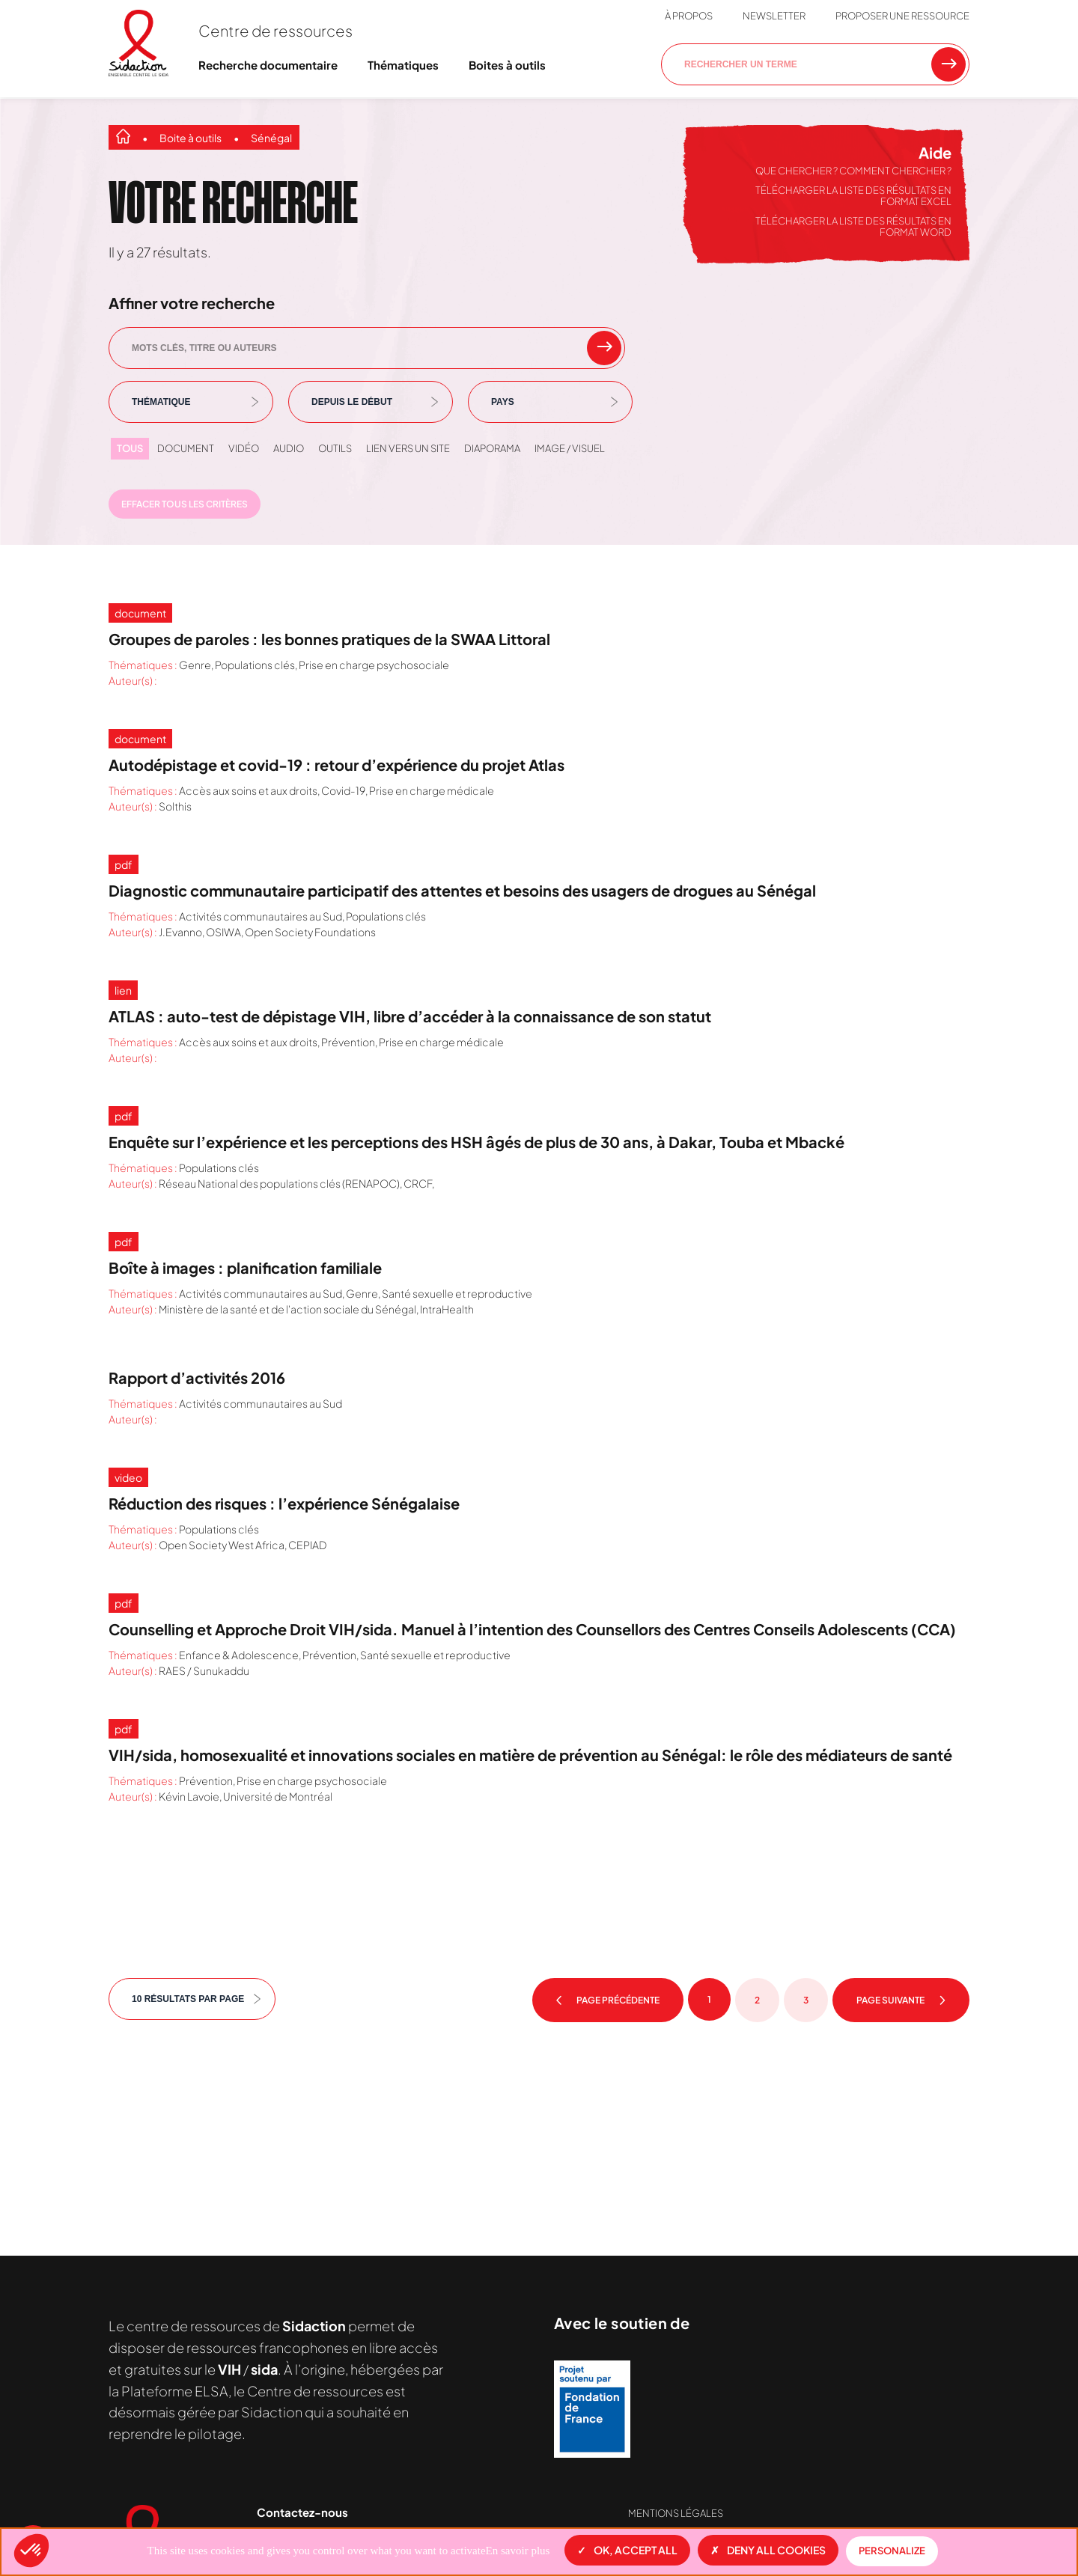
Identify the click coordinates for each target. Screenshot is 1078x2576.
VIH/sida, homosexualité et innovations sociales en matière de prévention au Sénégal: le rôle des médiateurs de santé (530, 1754)
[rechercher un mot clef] (604, 348)
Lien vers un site (408, 448)
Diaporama (492, 448)
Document (185, 448)
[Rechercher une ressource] (948, 64)
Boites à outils (507, 65)
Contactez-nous (302, 2512)
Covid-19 (343, 790)
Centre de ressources (275, 30)
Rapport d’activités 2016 (197, 1377)
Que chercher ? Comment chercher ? (853, 171)
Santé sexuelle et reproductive (457, 1293)
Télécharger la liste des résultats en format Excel (853, 196)
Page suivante (900, 2000)
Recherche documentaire (268, 65)
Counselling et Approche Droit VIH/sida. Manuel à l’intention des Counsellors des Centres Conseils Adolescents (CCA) (532, 1629)
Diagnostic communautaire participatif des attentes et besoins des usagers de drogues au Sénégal (462, 890)
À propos (689, 16)
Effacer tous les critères (184, 504)
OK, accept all (627, 2550)
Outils (335, 448)
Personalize (892, 2551)
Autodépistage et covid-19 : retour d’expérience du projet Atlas (336, 764)
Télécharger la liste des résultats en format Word (853, 227)
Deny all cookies (768, 2550)
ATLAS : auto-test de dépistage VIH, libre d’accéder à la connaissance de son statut (410, 1016)
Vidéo (243, 448)
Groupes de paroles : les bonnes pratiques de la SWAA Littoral (329, 638)
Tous (130, 448)
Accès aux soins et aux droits (248, 790)
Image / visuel (570, 448)
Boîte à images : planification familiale (245, 1267)
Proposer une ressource (902, 16)
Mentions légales (675, 2513)
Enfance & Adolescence (239, 1654)
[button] (31, 2551)
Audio (288, 448)
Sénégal (271, 137)
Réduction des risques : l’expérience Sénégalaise (284, 1503)
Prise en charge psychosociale (374, 664)
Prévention (348, 1042)
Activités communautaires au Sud (260, 916)
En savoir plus (518, 2551)
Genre (195, 664)
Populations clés (255, 664)
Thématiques (403, 65)
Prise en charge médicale (431, 790)
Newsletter (774, 16)
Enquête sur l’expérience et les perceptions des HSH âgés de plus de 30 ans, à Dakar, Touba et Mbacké (476, 1141)
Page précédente (608, 2000)
